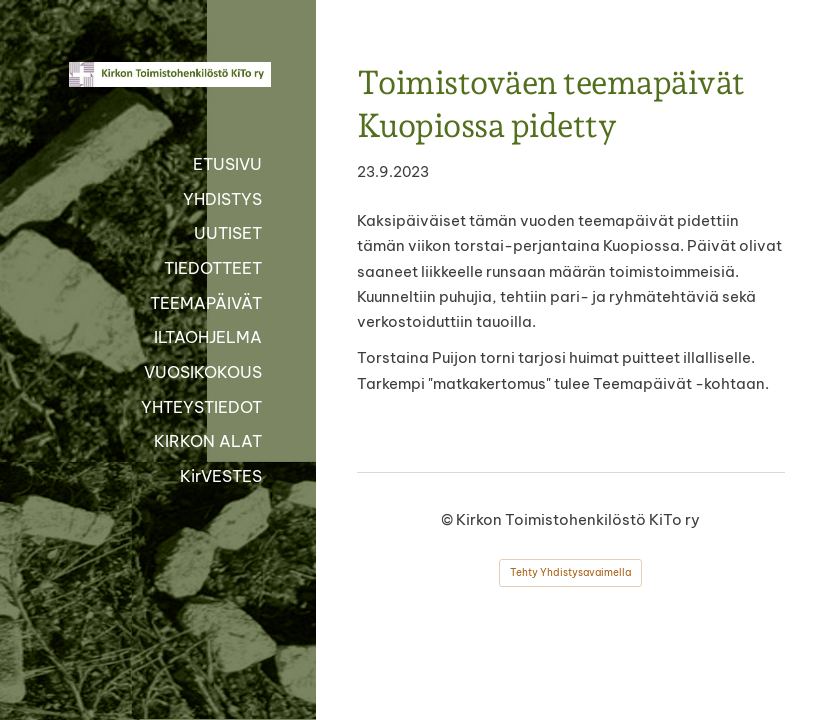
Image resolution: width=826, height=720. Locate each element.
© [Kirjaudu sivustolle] (448, 519)
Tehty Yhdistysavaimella (570, 572)
